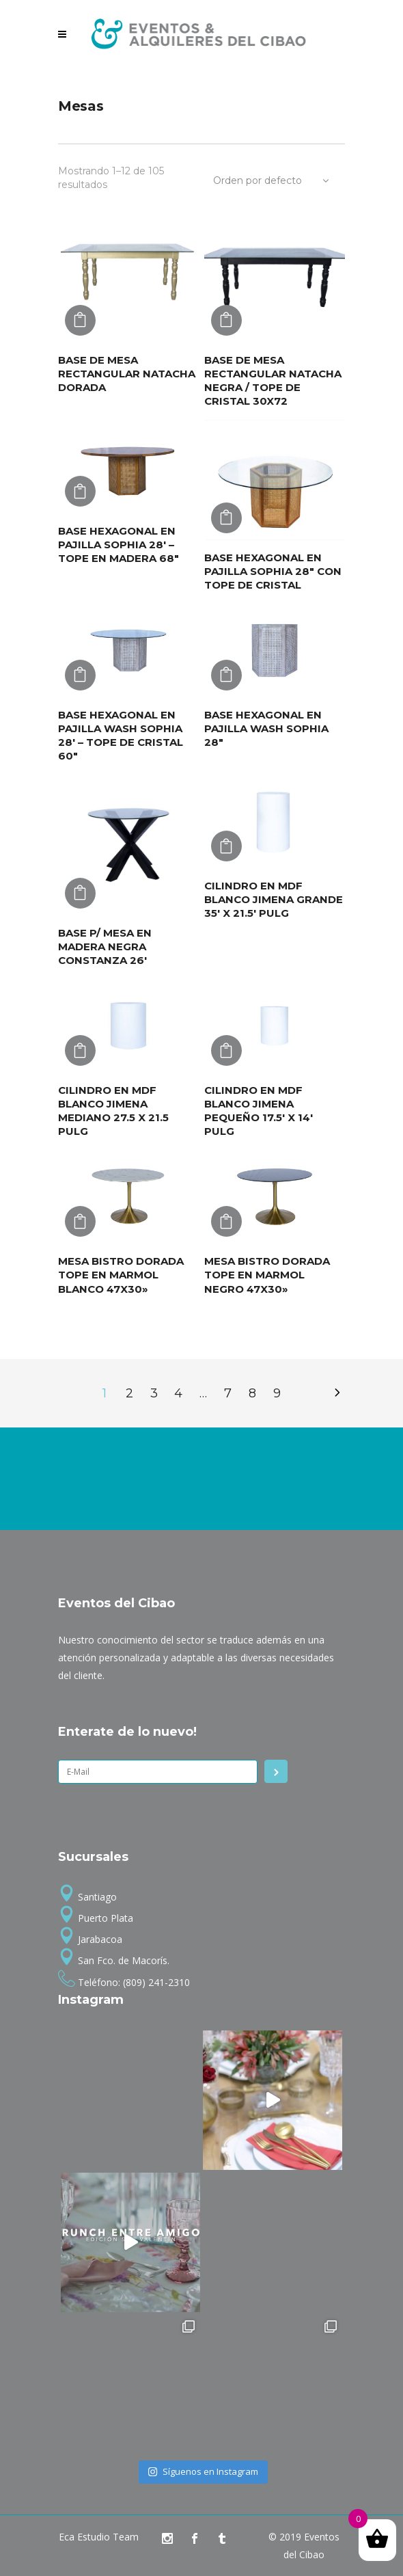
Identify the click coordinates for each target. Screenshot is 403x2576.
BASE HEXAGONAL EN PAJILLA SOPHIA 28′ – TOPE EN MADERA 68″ (118, 544)
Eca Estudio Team (99, 2536)
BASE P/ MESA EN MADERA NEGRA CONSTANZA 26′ (105, 946)
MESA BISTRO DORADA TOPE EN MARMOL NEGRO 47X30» (267, 1275)
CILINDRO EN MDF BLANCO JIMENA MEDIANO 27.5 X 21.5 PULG (113, 1111)
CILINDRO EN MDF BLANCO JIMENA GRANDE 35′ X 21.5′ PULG (273, 899)
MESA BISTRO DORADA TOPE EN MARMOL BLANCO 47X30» (121, 1275)
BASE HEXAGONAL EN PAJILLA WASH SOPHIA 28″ (266, 728)
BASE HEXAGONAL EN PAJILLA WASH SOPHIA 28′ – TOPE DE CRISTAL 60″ (120, 735)
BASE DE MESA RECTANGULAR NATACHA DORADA (126, 373)
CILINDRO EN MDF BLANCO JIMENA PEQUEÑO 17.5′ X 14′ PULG (258, 1111)
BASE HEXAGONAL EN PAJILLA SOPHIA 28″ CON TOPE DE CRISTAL (273, 571)
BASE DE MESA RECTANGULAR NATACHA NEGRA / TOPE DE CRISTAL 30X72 (273, 380)
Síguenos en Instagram (203, 2471)
